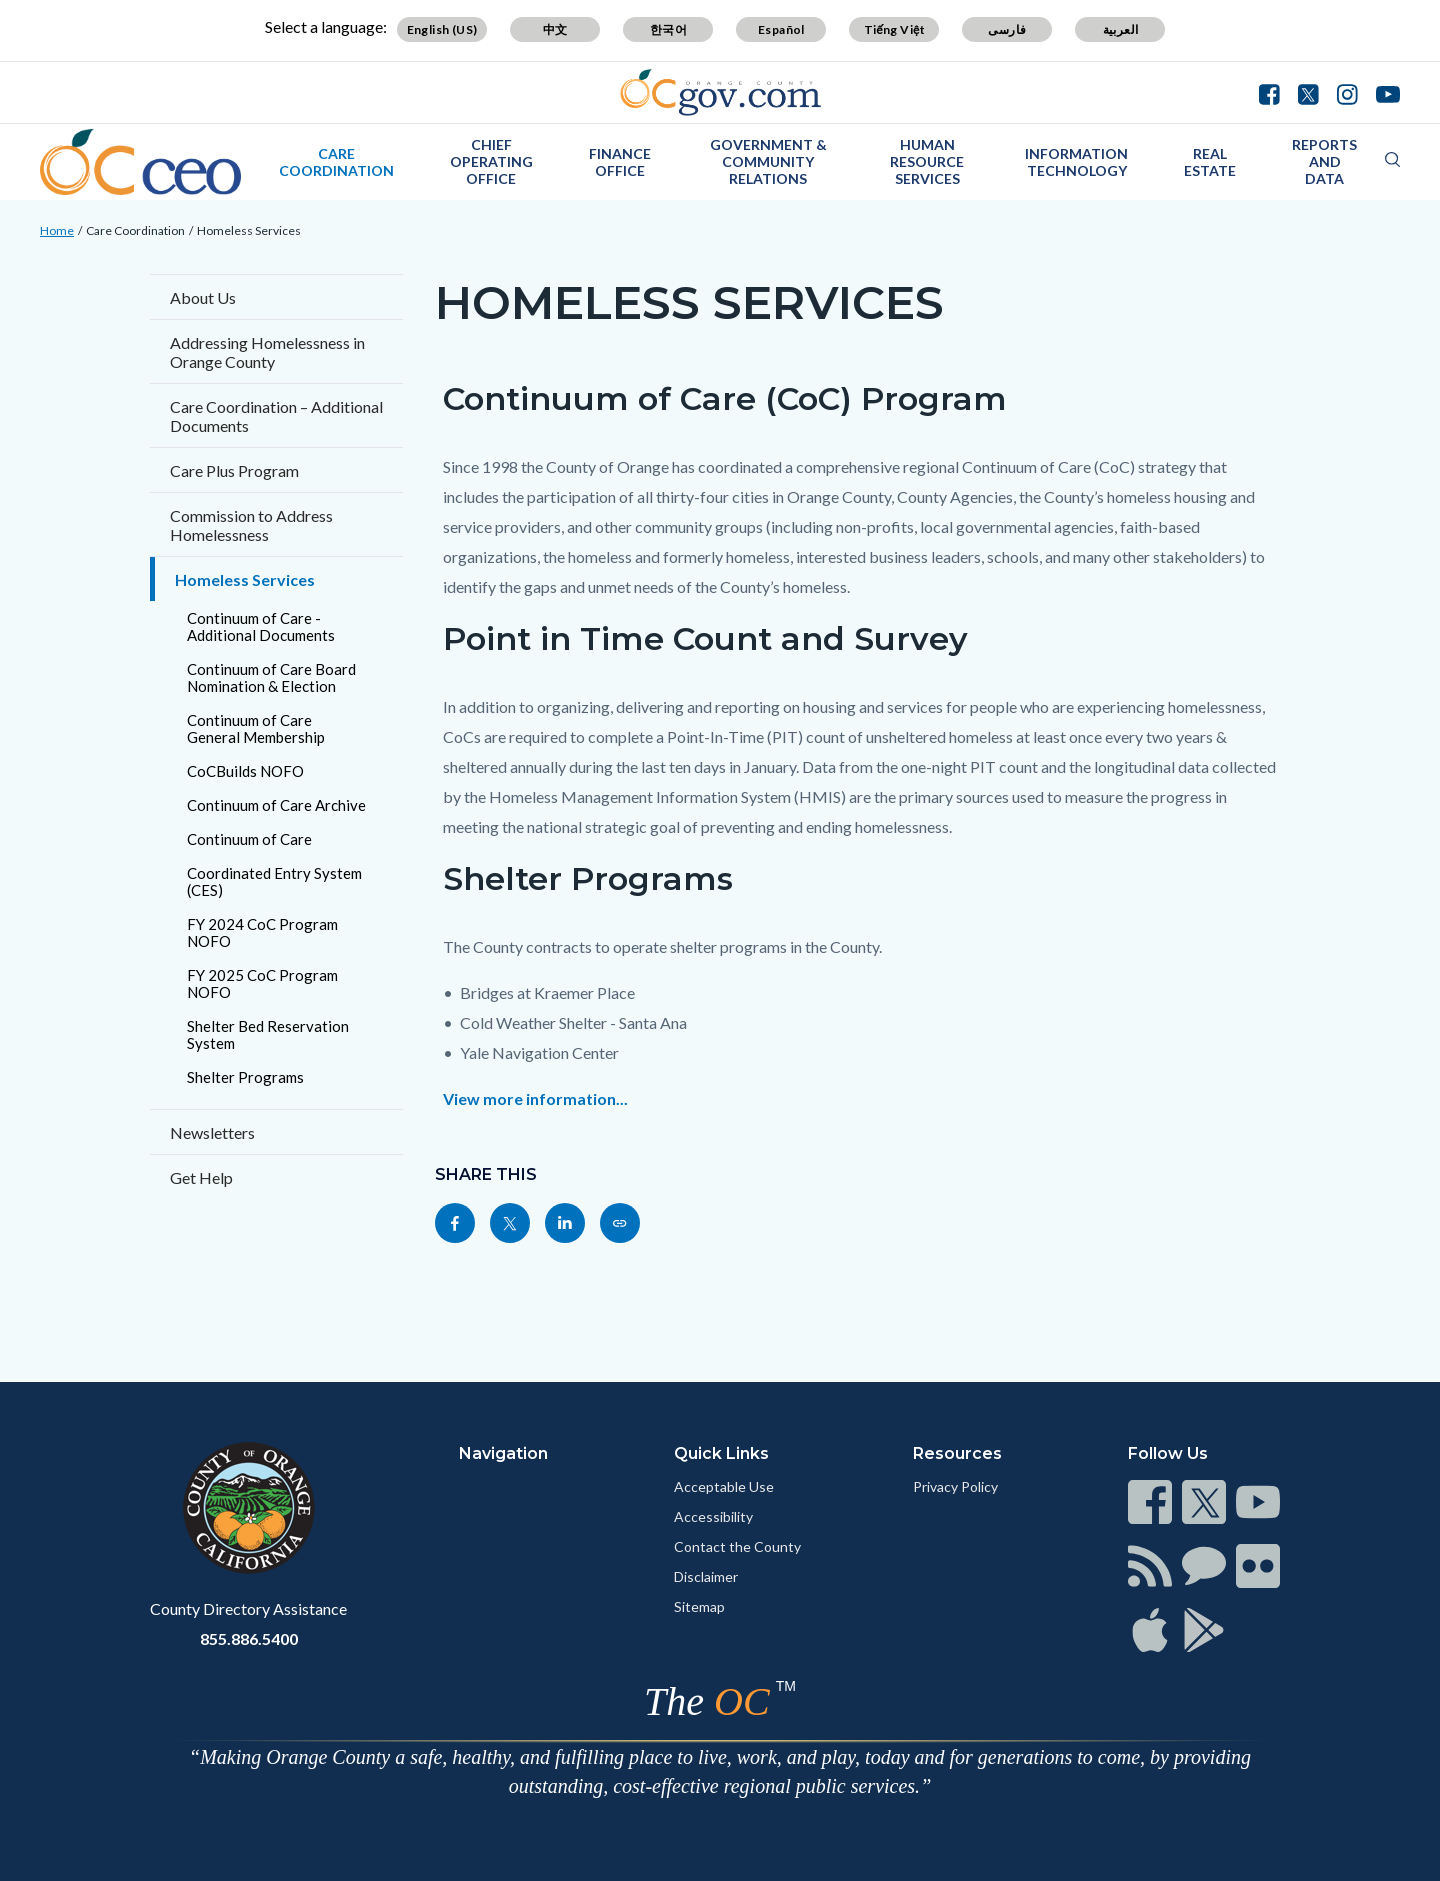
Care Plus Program (234, 470)
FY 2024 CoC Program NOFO (262, 932)
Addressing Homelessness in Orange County (267, 352)
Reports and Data (1324, 161)
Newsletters (212, 1132)
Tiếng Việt (895, 29)
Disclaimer (706, 1576)
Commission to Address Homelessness (251, 525)
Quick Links (721, 1453)
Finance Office (620, 162)
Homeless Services (249, 230)
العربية (1121, 29)
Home (57, 230)
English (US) (442, 29)
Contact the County (737, 1546)
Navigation (503, 1453)
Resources (957, 1453)
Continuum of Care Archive (276, 805)
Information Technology (1076, 162)
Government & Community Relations (768, 161)
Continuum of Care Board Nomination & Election (271, 677)
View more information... (535, 1098)
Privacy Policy (955, 1486)
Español (781, 29)
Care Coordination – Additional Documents (276, 416)
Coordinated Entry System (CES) (274, 881)
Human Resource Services (927, 161)
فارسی (1007, 29)
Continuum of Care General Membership (256, 728)
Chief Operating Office (491, 161)
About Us (203, 297)
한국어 (668, 29)
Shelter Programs (245, 1077)
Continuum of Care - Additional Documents (261, 626)
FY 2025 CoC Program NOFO (262, 983)
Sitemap (699, 1606)
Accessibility (713, 1516)
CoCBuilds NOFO (245, 771)
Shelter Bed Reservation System (268, 1034)
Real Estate (1210, 162)
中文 (555, 29)
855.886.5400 (249, 1638)
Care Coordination (336, 162)
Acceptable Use (724, 1486)
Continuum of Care (249, 839)
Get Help (201, 1177)
